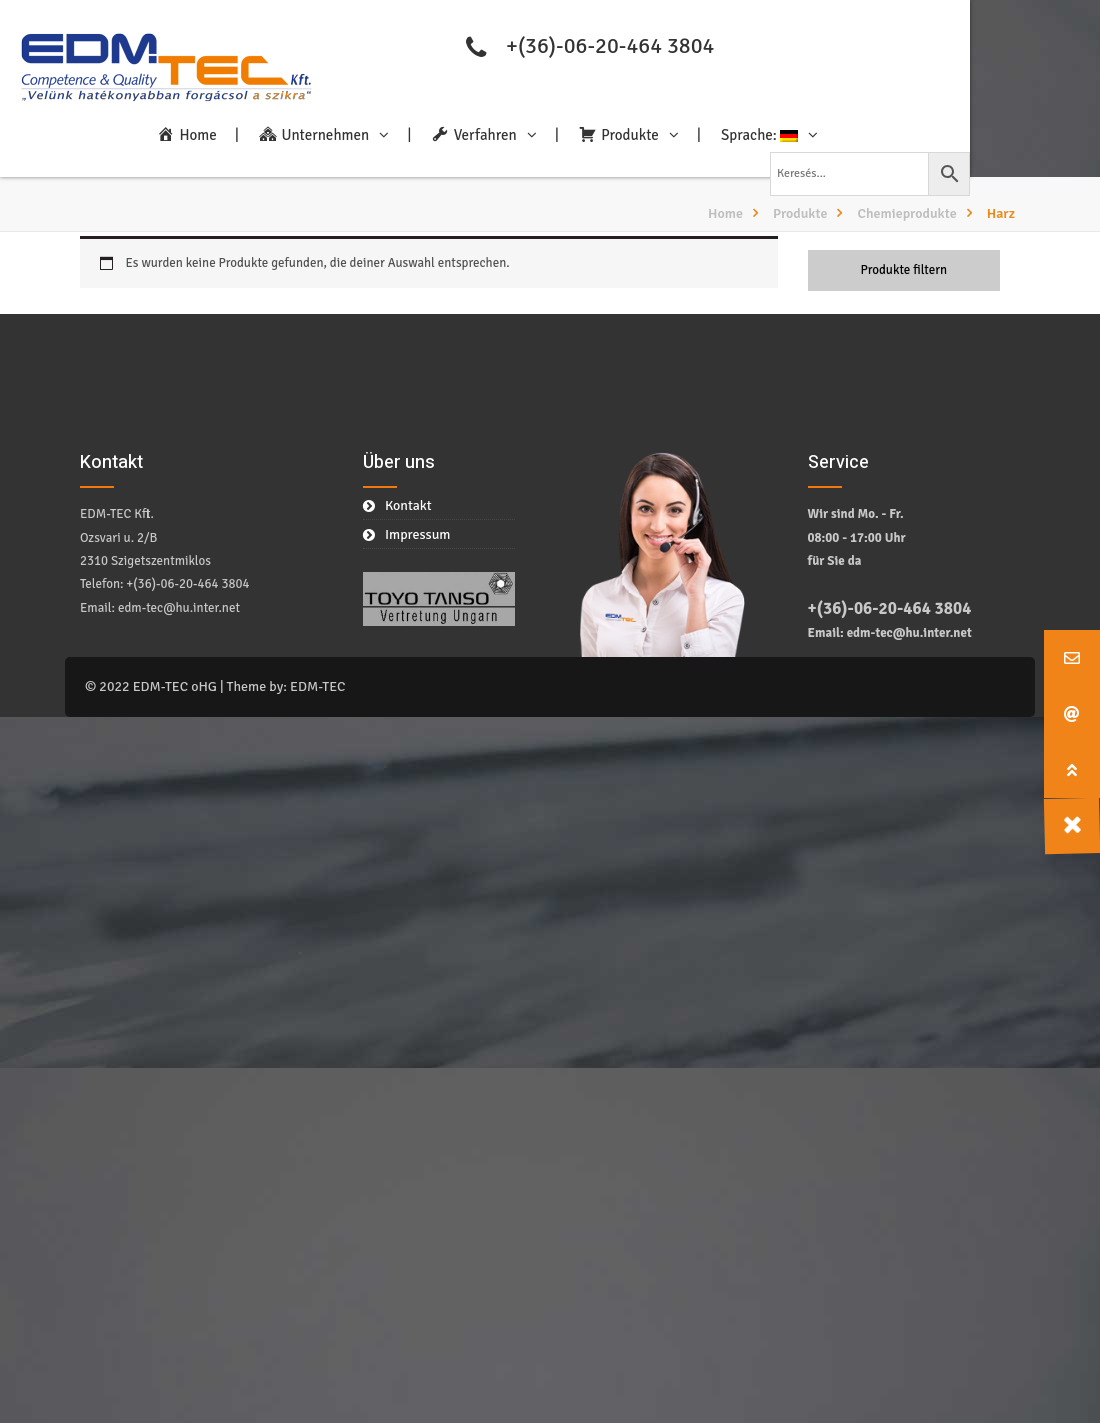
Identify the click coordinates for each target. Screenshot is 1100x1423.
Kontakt (408, 505)
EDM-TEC (317, 686)
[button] (1072, 770)
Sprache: (759, 135)
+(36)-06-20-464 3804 (610, 45)
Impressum (418, 534)
